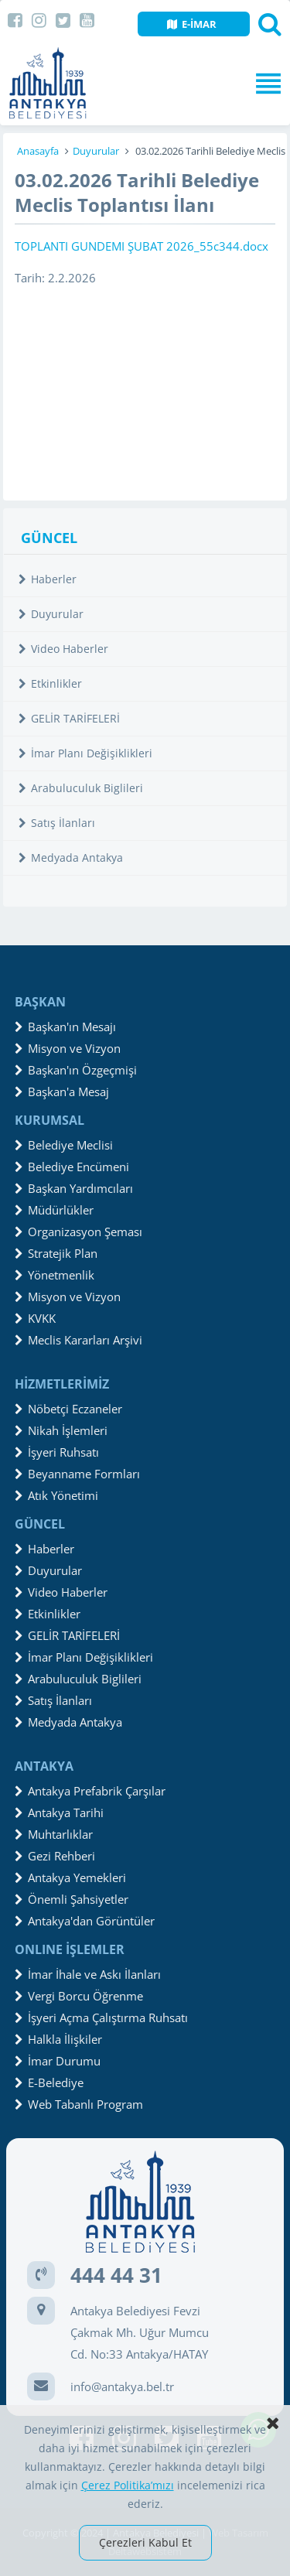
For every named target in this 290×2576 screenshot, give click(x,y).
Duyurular (96, 151)
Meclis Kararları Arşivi (78, 1340)
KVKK (35, 1318)
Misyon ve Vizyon (68, 1048)
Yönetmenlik (54, 1275)
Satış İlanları (57, 822)
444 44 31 (116, 2275)
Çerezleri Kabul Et (145, 2542)
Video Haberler (63, 648)
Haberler (48, 579)
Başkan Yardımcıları (74, 1188)
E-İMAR (192, 24)
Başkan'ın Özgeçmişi (76, 1070)
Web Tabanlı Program (79, 2104)
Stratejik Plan (56, 1253)
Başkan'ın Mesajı (65, 1026)
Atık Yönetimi (56, 1495)
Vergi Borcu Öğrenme (79, 1996)
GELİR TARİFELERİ (69, 718)
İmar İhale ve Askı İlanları (88, 1974)
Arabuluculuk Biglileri (81, 788)
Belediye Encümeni (72, 1166)
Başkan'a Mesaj (62, 1091)
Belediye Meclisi (64, 1145)
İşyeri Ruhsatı (57, 1452)
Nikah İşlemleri (61, 1430)
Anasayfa (38, 151)
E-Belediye (49, 2082)
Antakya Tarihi (59, 1812)
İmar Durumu (58, 2061)
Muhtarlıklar (54, 1834)
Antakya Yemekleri (70, 1877)
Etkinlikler (50, 683)
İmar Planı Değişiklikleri (85, 753)
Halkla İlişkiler (58, 2039)
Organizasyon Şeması (78, 1231)
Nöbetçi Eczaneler (68, 1408)
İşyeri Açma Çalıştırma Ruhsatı (101, 2017)
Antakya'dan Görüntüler (85, 1921)
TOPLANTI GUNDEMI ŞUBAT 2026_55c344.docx (141, 246)
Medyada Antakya (71, 857)
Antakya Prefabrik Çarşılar (90, 1791)
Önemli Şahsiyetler (71, 1899)
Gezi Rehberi (55, 1856)
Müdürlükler (54, 1210)
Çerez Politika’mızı (127, 2485)
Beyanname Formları (77, 1473)
